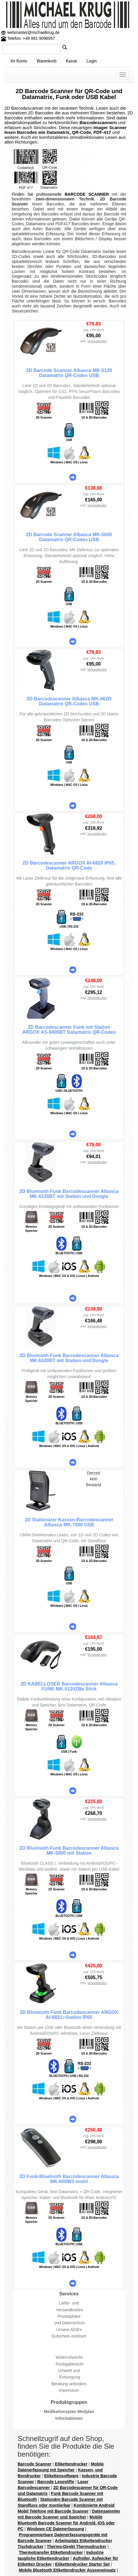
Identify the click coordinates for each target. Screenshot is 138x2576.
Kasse (71, 61)
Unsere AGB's (69, 2329)
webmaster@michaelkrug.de (33, 32)
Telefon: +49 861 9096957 (28, 38)
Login (92, 61)
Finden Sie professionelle (38, 194)
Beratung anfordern (69, 2383)
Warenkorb (46, 61)
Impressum (69, 2390)
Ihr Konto (19, 61)
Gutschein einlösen (69, 2336)
